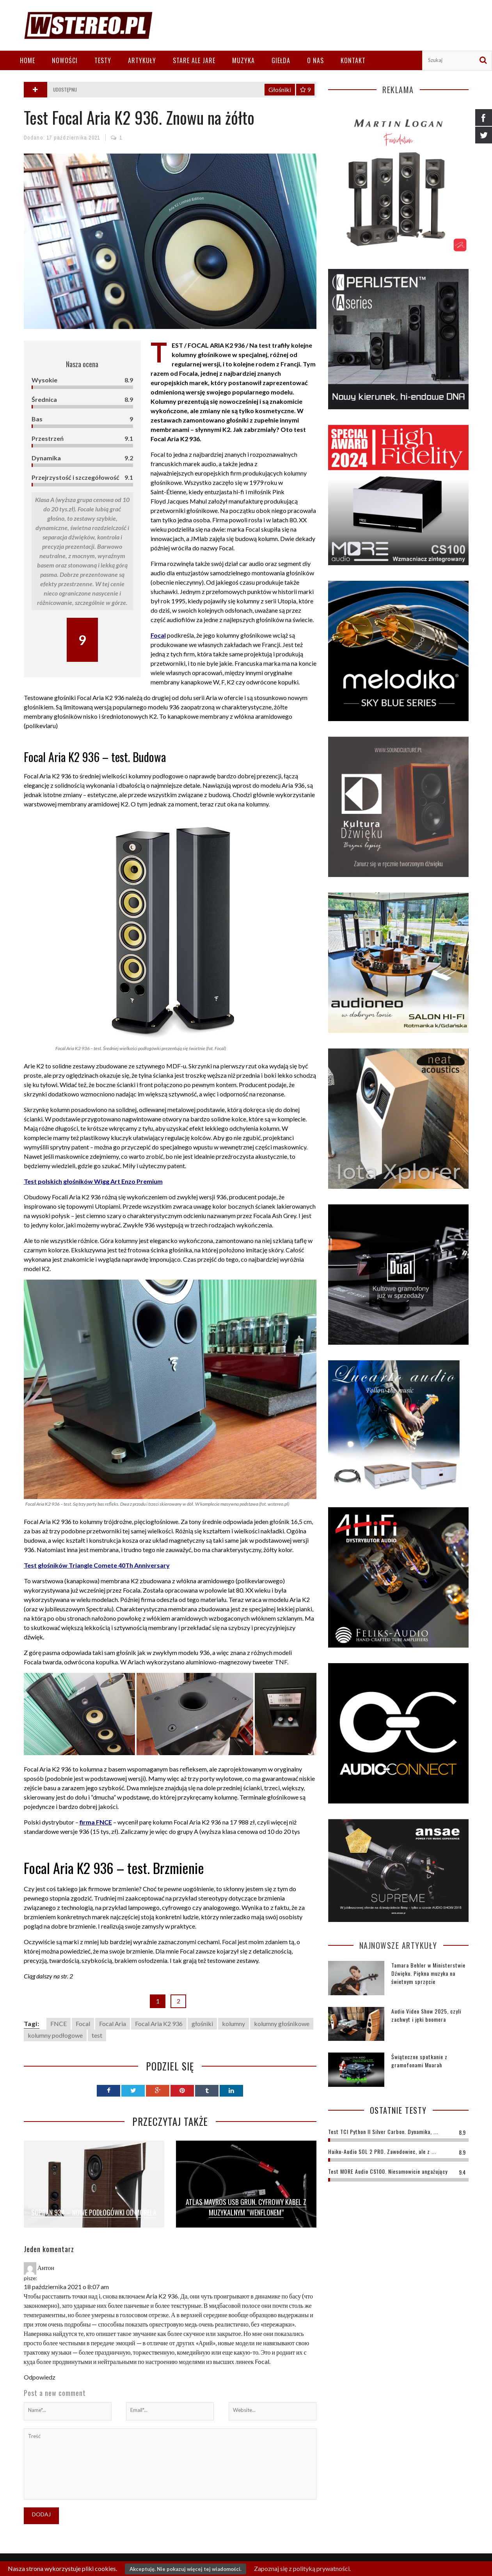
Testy (102, 60)
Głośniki (279, 89)
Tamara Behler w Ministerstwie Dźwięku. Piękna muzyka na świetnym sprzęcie (428, 1973)
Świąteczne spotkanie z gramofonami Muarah (419, 2061)
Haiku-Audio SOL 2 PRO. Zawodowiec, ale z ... (382, 2151)
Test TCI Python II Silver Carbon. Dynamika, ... (383, 2131)
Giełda (281, 60)
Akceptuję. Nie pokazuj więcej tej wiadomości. (186, 2569)
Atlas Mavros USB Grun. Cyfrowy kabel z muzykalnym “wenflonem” (246, 2207)
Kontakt (353, 60)
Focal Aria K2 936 (159, 2023)
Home (27, 60)
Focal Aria (112, 2023)
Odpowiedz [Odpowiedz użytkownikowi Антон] (39, 2377)
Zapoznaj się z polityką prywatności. (302, 2568)
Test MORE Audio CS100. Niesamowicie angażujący (388, 2171)
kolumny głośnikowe (281, 2023)
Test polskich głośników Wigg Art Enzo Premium (93, 1181)
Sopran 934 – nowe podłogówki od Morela (93, 2212)
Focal (83, 2023)
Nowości (65, 60)
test (97, 2035)
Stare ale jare (194, 60)
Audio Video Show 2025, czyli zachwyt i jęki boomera (426, 2015)
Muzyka (243, 60)
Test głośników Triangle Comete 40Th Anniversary (97, 1565)
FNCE (58, 2023)
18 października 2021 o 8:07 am (66, 2286)
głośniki (202, 2023)
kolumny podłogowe (55, 2035)
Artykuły (142, 60)
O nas (315, 60)
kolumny (233, 2023)
